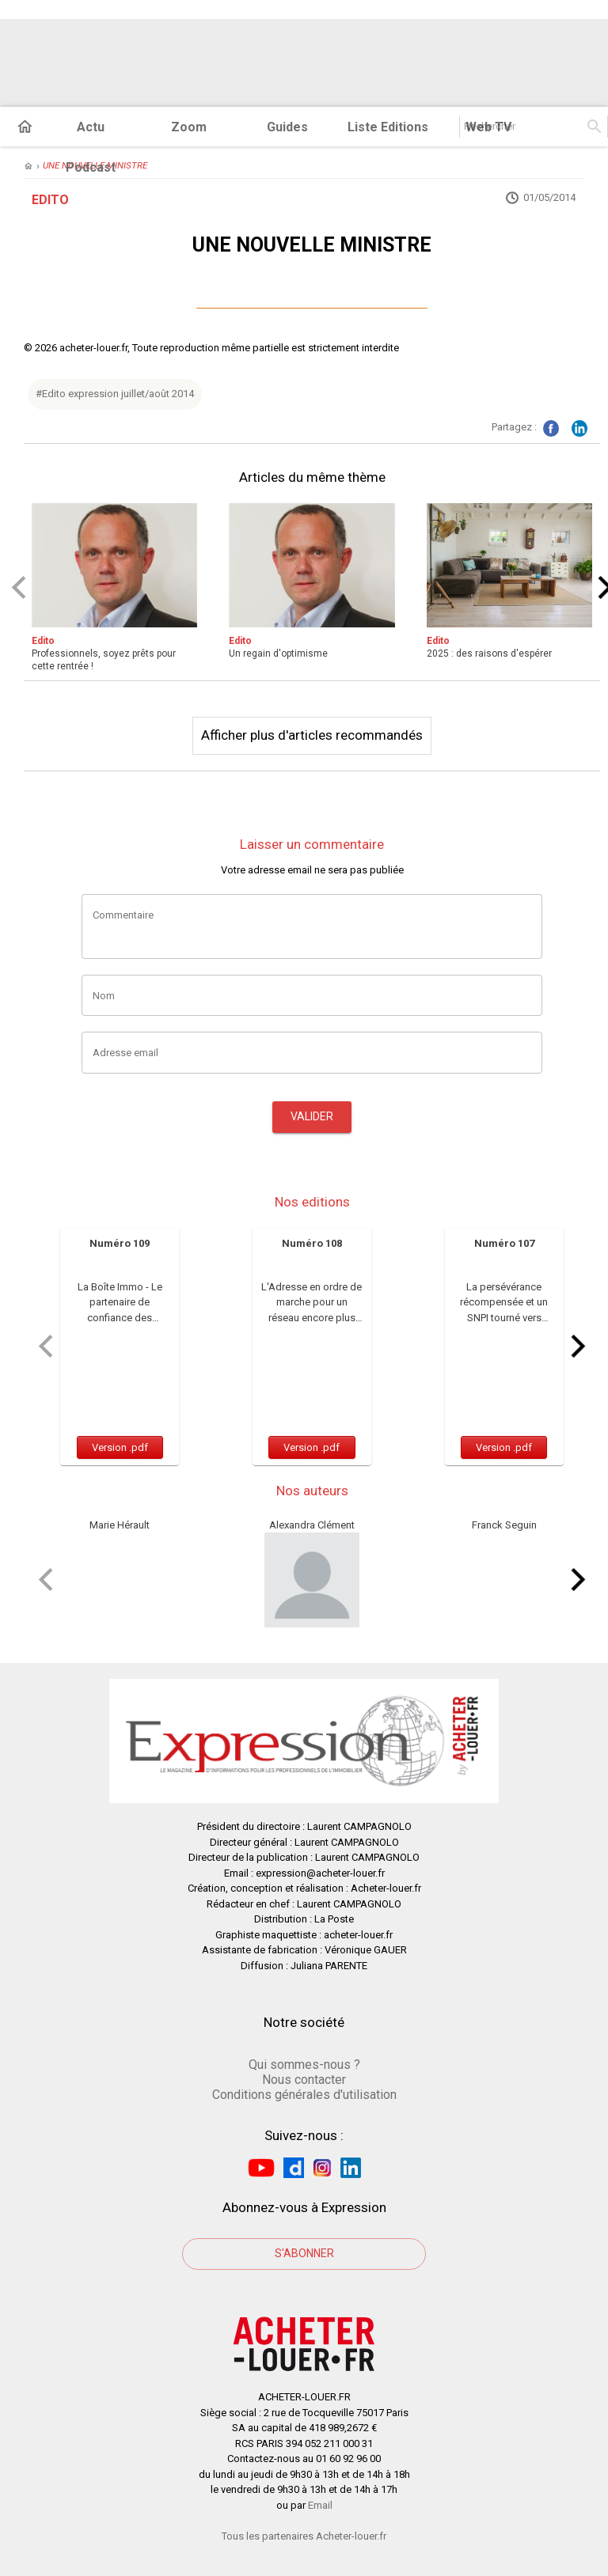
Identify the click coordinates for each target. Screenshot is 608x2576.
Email (320, 2505)
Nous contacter (304, 2079)
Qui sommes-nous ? (304, 2064)
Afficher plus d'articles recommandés (312, 735)
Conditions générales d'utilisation (304, 2094)
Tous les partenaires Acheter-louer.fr (304, 2536)
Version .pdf (120, 1447)
